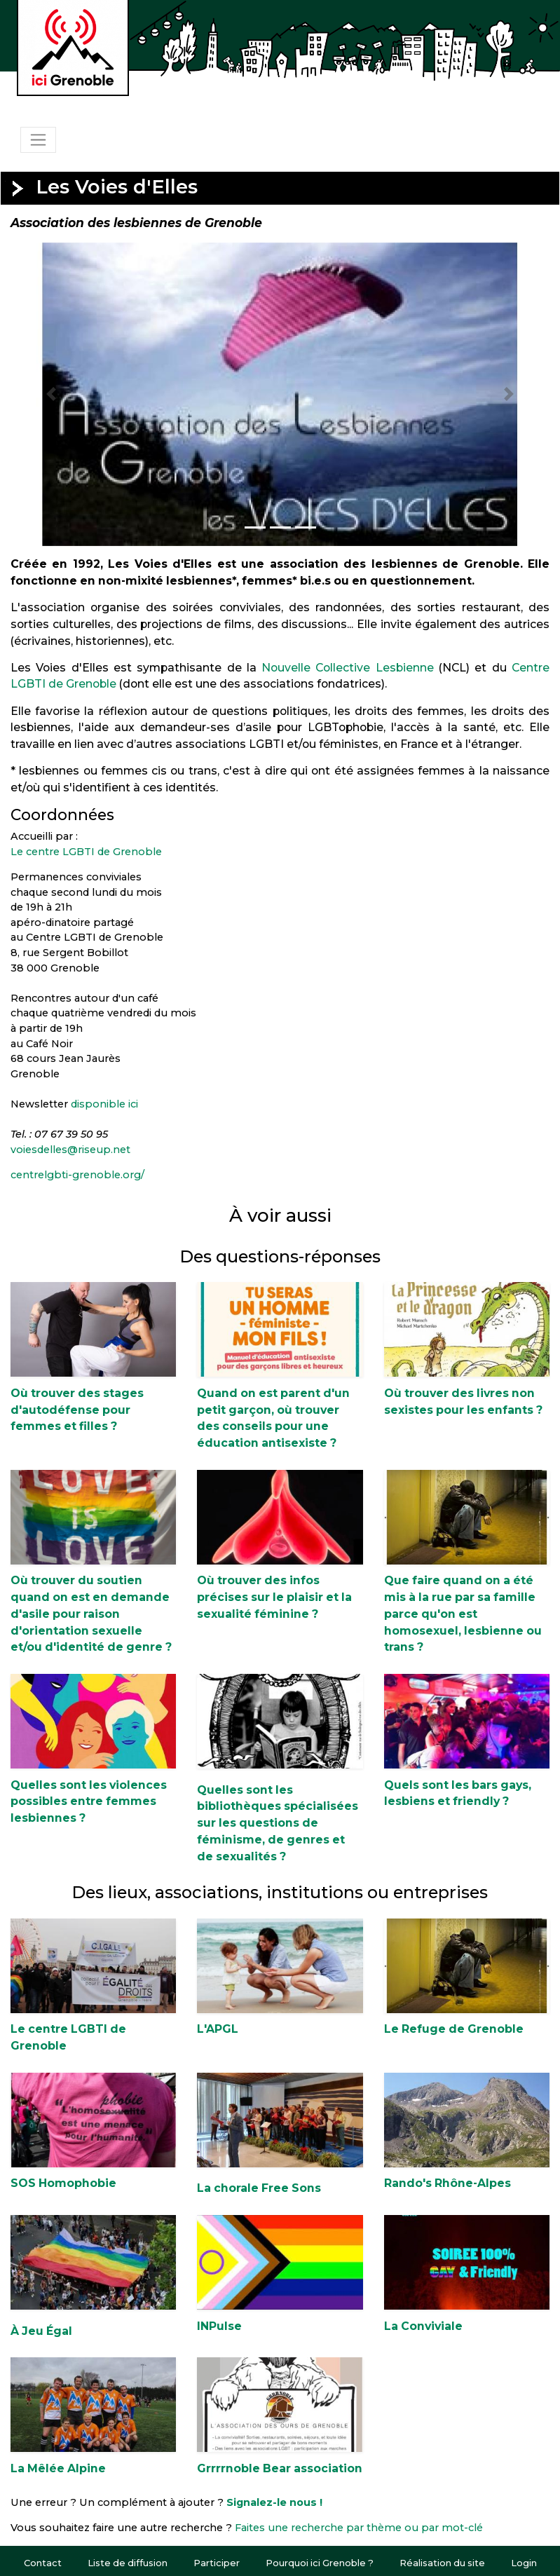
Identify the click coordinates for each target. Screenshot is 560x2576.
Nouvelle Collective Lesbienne (347, 667)
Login (524, 2562)
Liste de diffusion (128, 2562)
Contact (43, 2562)
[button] (51, 394)
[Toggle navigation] (38, 139)
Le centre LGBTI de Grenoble (86, 851)
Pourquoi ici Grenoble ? (320, 2562)
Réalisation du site (442, 2562)
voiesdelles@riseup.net (70, 1149)
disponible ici (104, 1104)
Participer (216, 2562)
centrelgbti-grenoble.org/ (77, 1174)
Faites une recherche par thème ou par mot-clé (359, 2527)
